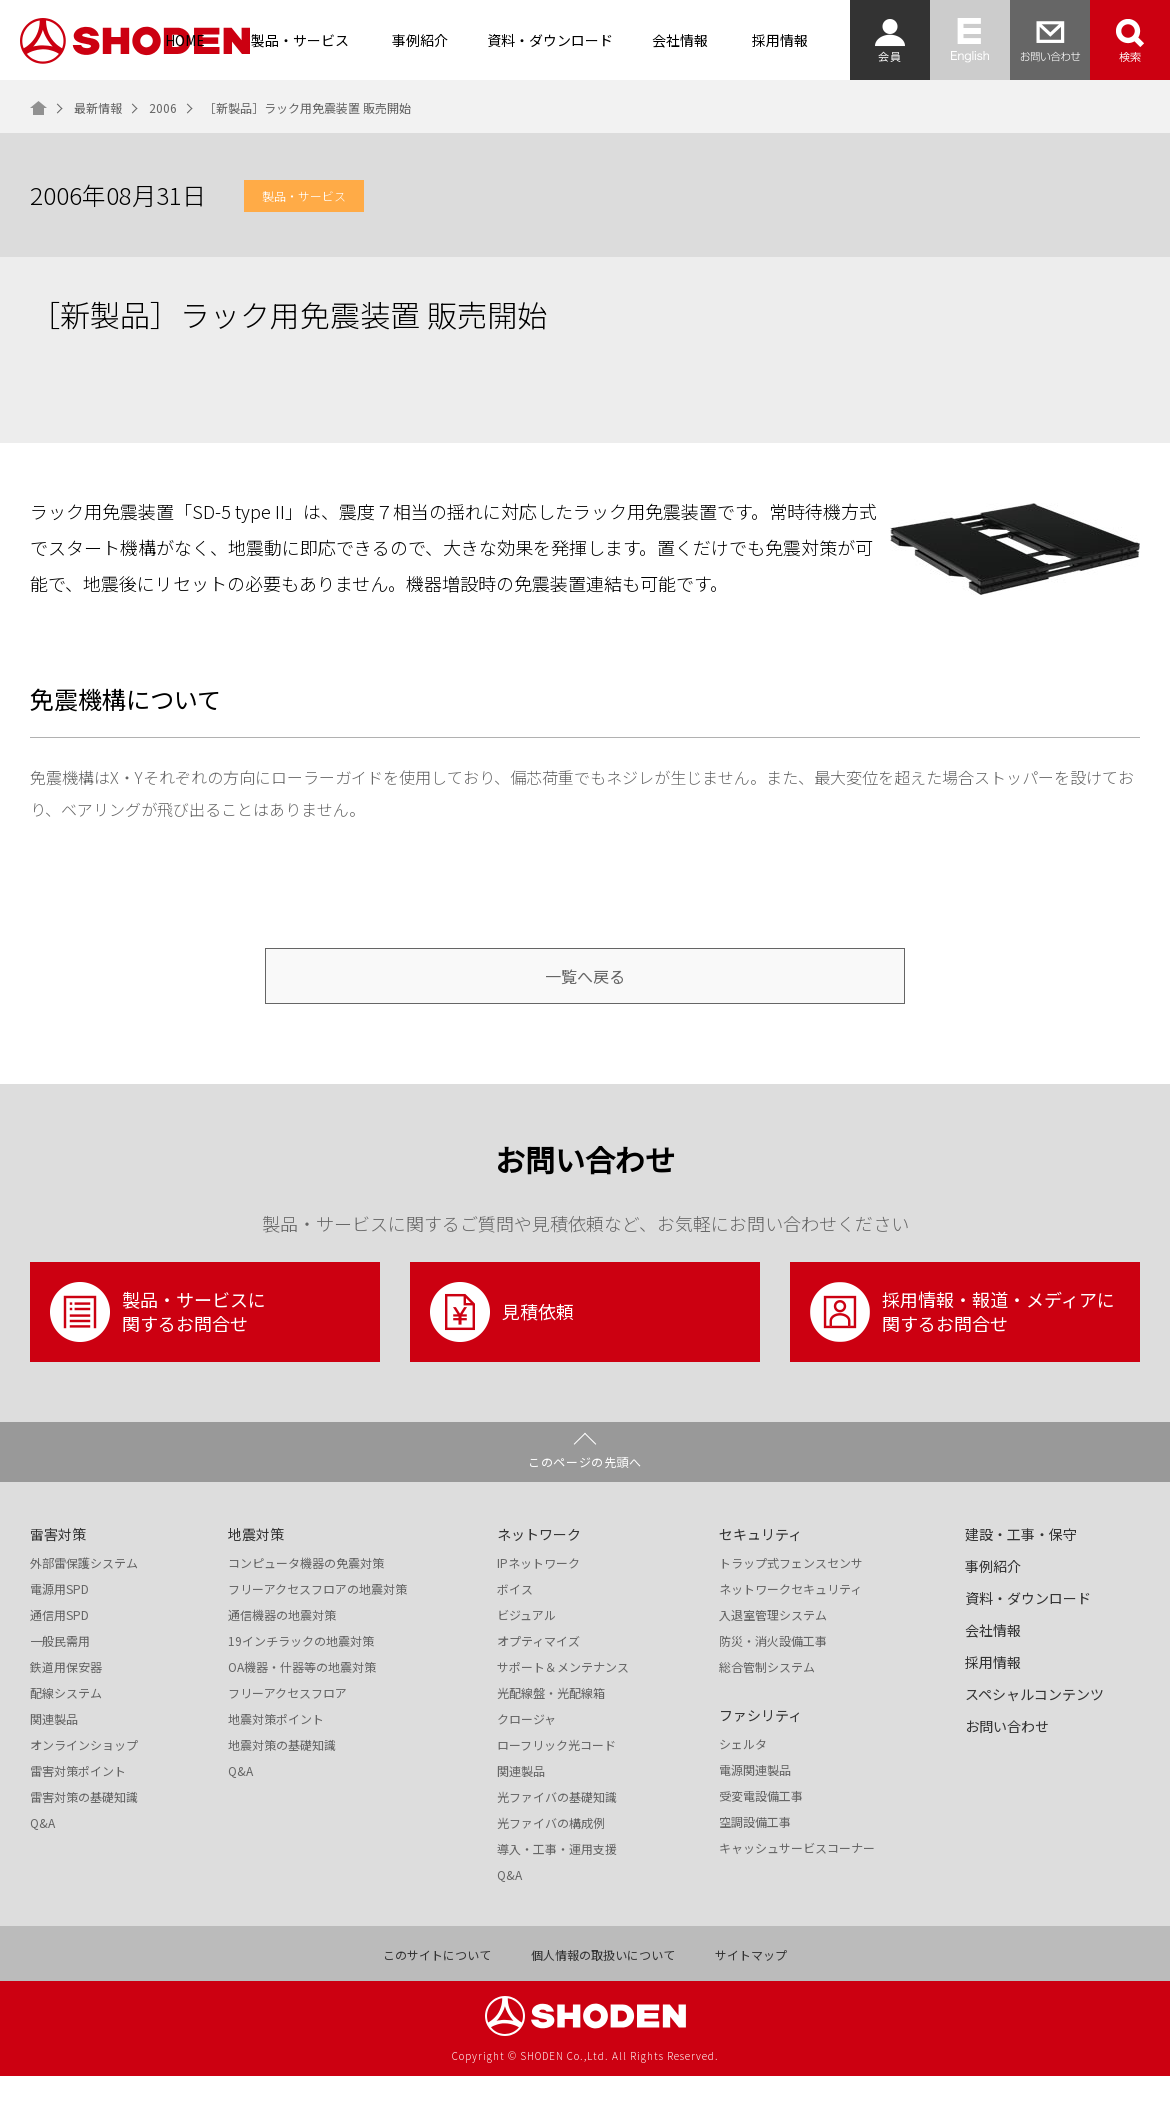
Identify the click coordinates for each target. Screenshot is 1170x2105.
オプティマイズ (538, 1670)
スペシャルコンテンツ (1034, 1723)
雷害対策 (58, 1563)
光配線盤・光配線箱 (551, 1722)
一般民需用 (60, 1670)
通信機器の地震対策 (282, 1644)
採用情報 (780, 40)
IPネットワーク (538, 1592)
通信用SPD (59, 1644)
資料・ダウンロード (550, 40)
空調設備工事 (755, 1851)
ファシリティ (760, 1744)
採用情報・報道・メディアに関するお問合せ (962, 1341)
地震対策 (256, 1563)
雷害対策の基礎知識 (84, 1826)
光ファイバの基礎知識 (557, 1826)
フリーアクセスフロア (287, 1722)
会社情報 (680, 40)
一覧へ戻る (585, 990)
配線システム (66, 1722)
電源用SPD (59, 1618)
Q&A (42, 1852)
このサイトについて (437, 1984)
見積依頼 (502, 1341)
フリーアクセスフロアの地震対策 (317, 1618)
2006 (163, 108)
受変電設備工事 (761, 1825)
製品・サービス (300, 40)
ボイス (515, 1618)
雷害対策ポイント (78, 1800)
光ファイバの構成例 (551, 1852)
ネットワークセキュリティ (790, 1618)
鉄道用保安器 (66, 1696)
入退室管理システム (773, 1644)
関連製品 (54, 1748)
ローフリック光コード (556, 1774)
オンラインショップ (84, 1774)
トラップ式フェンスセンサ (791, 1592)
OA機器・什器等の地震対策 (302, 1696)
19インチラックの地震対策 (301, 1670)
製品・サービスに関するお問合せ (158, 1341)
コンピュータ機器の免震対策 (306, 1592)
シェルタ (743, 1773)
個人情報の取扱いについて (603, 1984)
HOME (185, 40)
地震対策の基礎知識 (282, 1774)
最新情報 (98, 108)
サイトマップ (751, 1984)
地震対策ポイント (276, 1748)
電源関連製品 (755, 1799)
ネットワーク (539, 1563)
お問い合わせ (1007, 1755)
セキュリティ (760, 1563)
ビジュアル (526, 1644)
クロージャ (526, 1748)
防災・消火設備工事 (773, 1670)
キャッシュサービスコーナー (797, 1877)
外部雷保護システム (84, 1592)
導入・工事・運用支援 (557, 1878)
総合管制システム (767, 1696)
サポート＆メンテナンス (563, 1696)
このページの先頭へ (584, 1490)
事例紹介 (420, 40)
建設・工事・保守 (1021, 1563)
